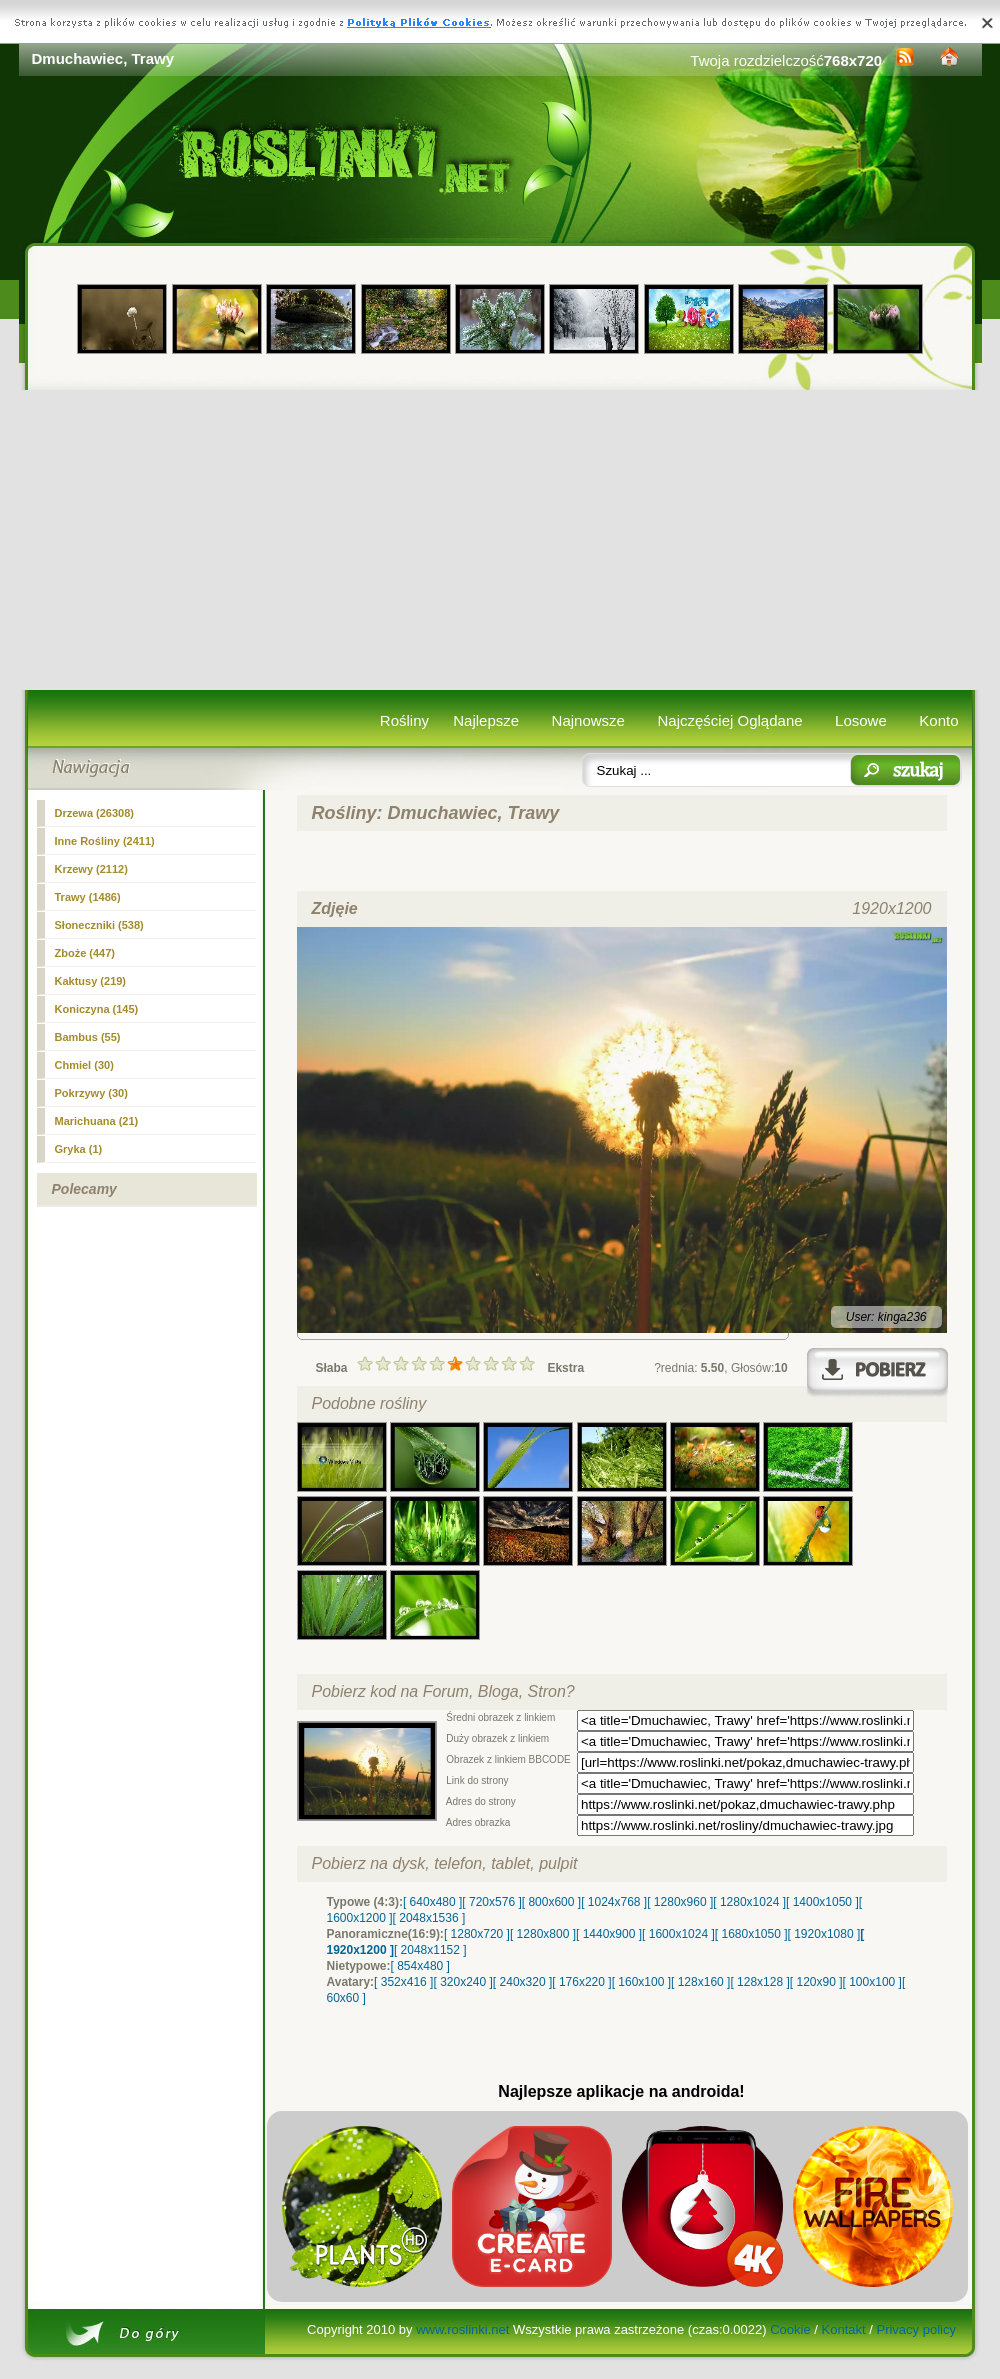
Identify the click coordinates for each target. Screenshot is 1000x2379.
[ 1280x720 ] (477, 1934)
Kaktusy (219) (91, 981)
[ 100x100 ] (872, 1982)
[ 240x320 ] (522, 1982)
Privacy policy (915, 2329)
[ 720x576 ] (491, 1902)
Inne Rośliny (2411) (105, 841)
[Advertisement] (500, 540)
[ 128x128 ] (759, 1982)
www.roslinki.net (462, 2329)
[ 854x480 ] (420, 1966)
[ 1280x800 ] (543, 1934)
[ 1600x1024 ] (678, 1934)
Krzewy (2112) (91, 869)
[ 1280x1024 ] (749, 1902)
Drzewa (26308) (95, 813)
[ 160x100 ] (641, 1982)
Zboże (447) (85, 953)
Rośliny (404, 720)
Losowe (861, 720)
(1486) (88, 897)
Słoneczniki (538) (99, 925)
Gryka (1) (79, 1149)
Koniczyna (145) (97, 1009)
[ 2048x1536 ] (429, 1918)
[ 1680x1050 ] (751, 1934)
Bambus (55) (88, 1037)
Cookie (790, 2329)
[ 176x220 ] (581, 1982)
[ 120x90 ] (816, 1982)
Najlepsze (486, 720)
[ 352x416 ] (403, 1982)
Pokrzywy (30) (91, 1093)
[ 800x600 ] (551, 1902)
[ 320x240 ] (462, 1982)
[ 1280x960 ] (680, 1902)
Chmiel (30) (84, 1065)
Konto (938, 720)
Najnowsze (588, 720)
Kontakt (844, 2329)
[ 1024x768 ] (614, 1902)
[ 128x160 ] (700, 1982)
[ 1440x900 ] (609, 1934)
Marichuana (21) (97, 1121)
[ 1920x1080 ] (824, 1934)
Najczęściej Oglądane (729, 720)
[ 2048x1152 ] (430, 1950)
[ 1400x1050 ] (822, 1902)
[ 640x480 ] (432, 1902)
